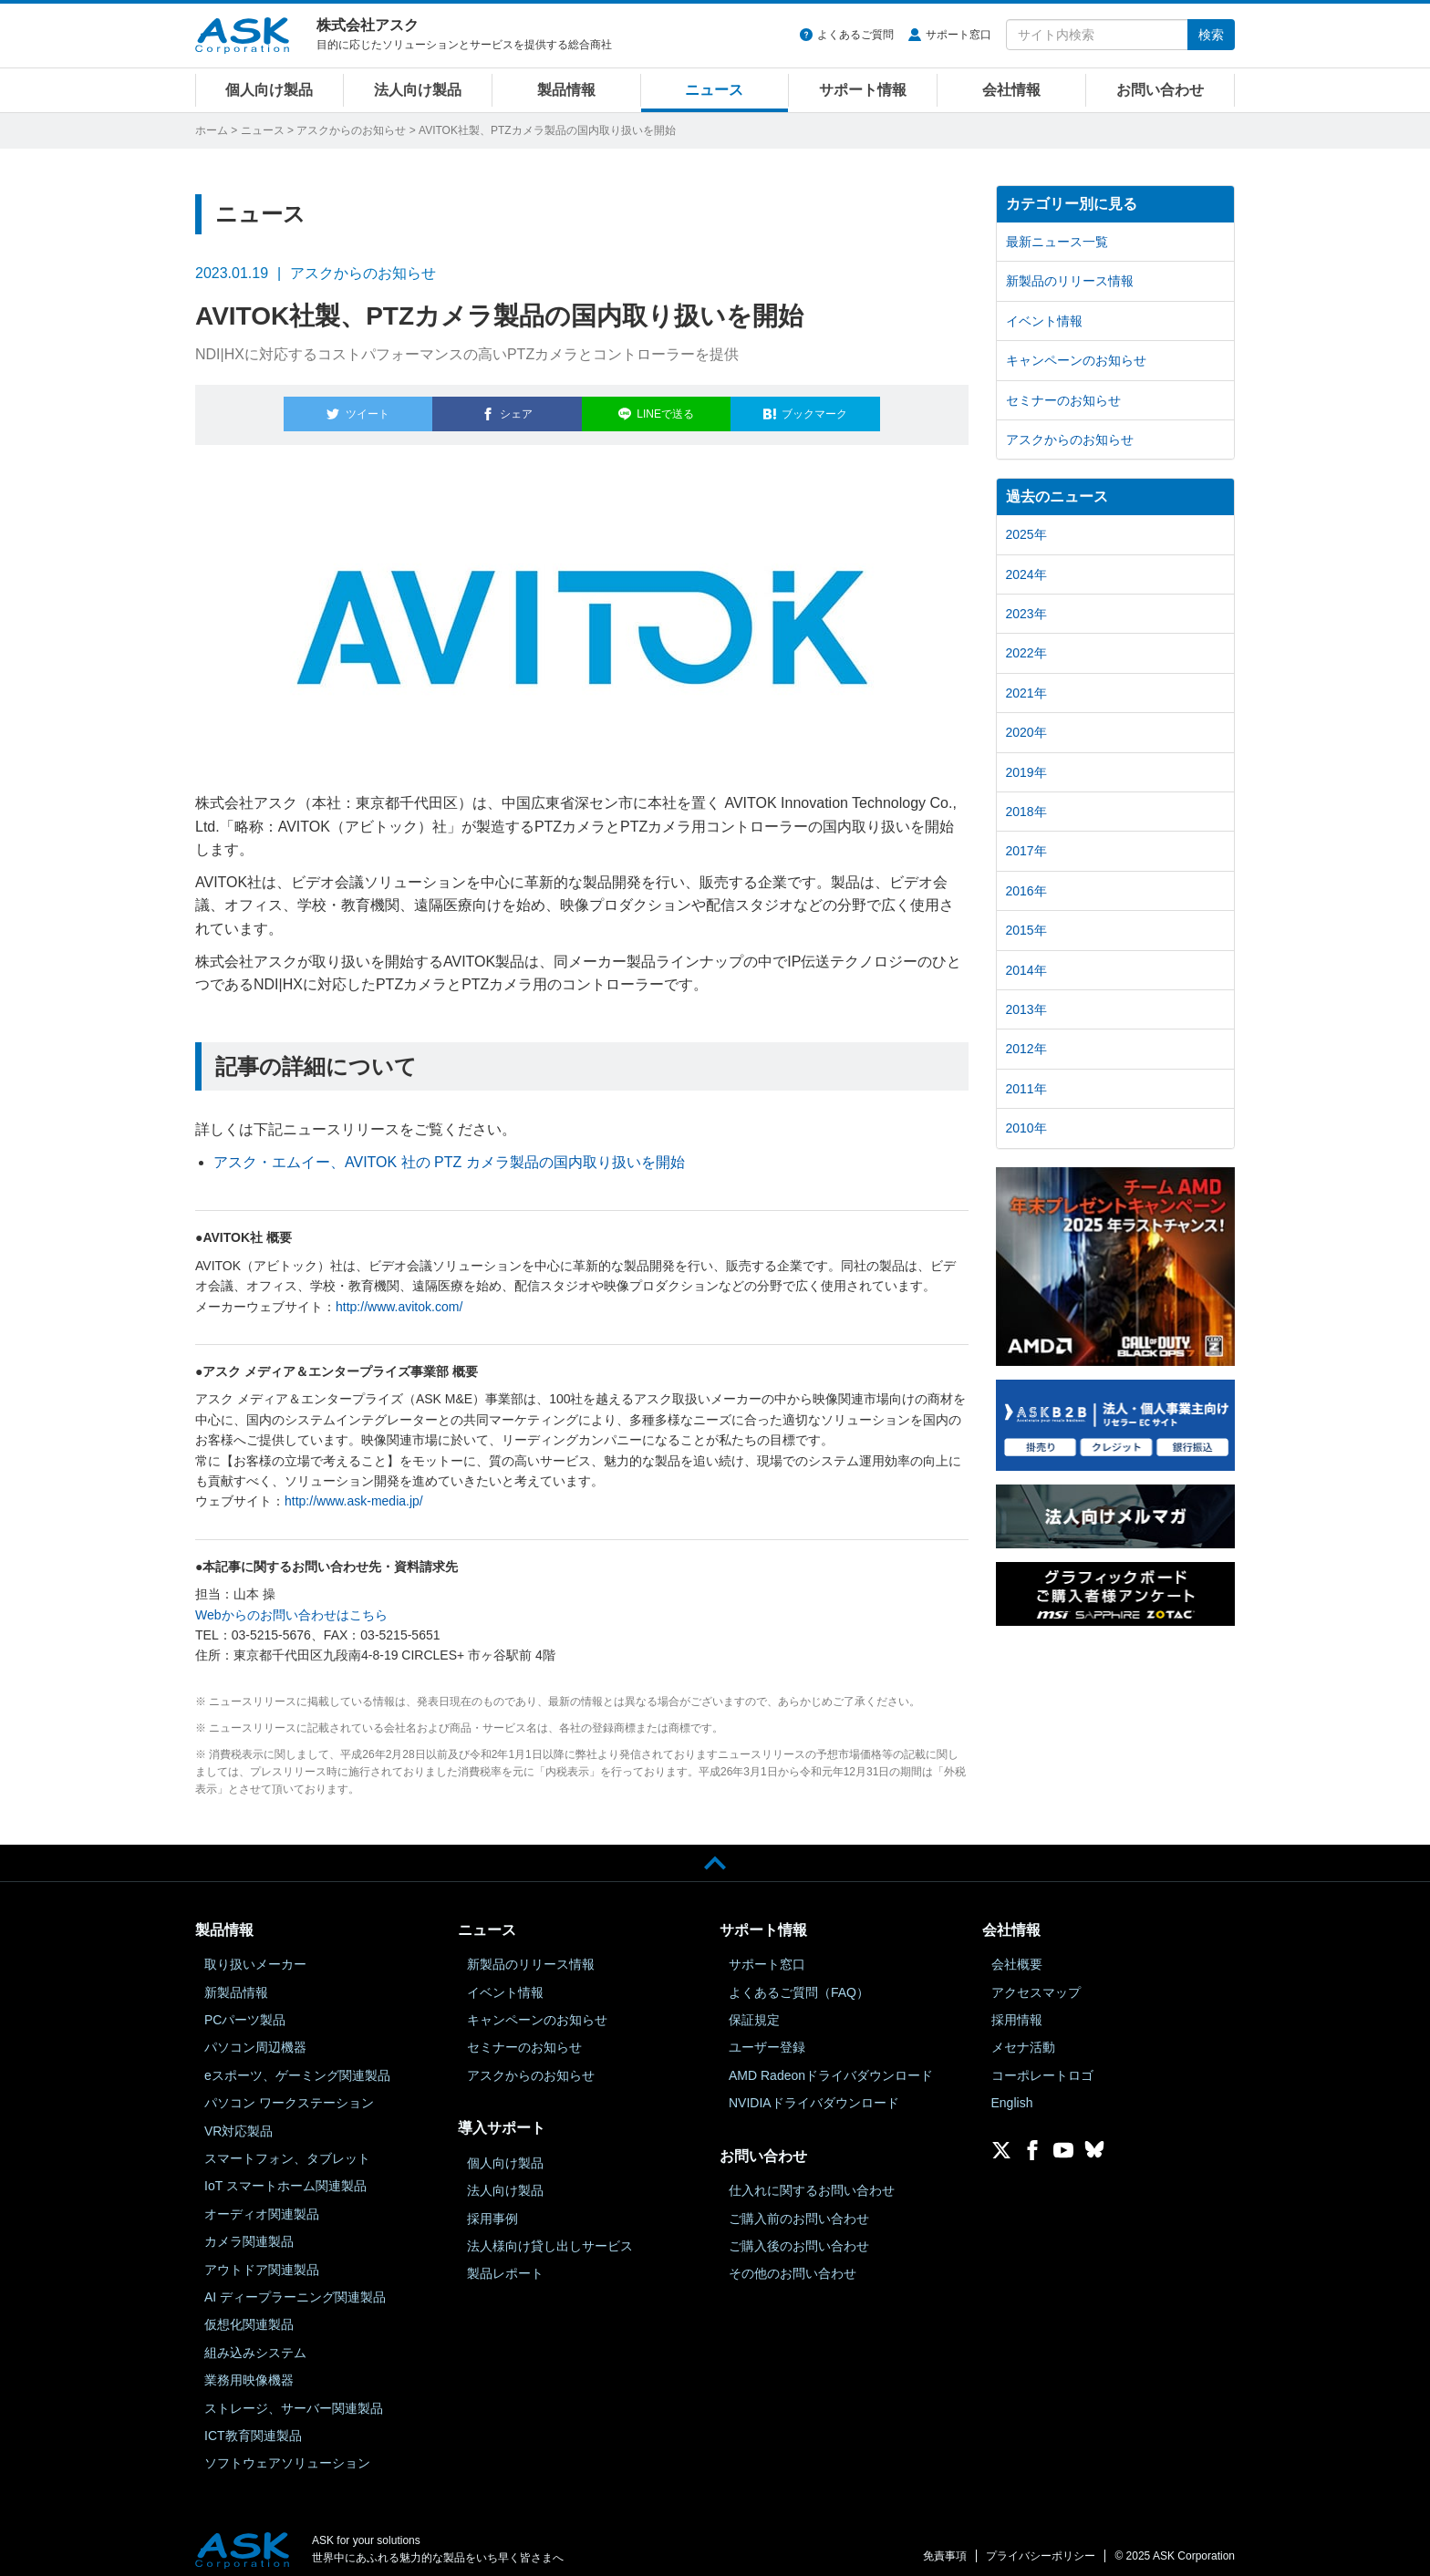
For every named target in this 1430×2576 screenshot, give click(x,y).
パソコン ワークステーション (289, 2092)
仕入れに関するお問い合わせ (812, 2180)
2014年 (1026, 970)
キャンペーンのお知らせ (1076, 360)
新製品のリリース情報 (1070, 281)
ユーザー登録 (767, 2037)
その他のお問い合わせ (792, 2263)
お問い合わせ (1160, 90)
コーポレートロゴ (1042, 2064)
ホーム (211, 130)
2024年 (1026, 574)
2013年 (1026, 1009)
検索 (1211, 34)
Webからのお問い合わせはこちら (291, 1604)
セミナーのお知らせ (1063, 400)
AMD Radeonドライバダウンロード (831, 2064)
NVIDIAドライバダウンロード (814, 2092)
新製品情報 (236, 1981)
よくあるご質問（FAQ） (799, 1981)
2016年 (1026, 891)
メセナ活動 (1023, 2037)
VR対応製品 (238, 2120)
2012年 (1026, 1048)
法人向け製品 (417, 90)
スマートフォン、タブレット (287, 2147)
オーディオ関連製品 (261, 2203)
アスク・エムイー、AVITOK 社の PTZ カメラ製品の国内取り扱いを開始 (449, 1151)
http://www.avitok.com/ (399, 1295)
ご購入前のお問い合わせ (799, 2207)
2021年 (1026, 693)
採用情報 (1016, 2009)
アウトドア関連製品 (261, 2258)
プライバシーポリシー (1040, 2546)
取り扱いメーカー (255, 1954)
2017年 (1026, 850)
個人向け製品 (269, 90)
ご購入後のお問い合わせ (799, 2235)
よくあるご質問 (855, 34)
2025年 (1026, 534)
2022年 (1026, 653)
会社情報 (1011, 90)
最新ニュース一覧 (1057, 241)
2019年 (1026, 772)
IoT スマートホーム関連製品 (285, 2175)
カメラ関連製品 (249, 2231)
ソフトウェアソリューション (287, 2453)
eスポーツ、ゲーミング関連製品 (297, 2064)
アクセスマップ (1036, 1981)
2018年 (1026, 811)
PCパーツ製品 (244, 2009)
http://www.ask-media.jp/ (354, 1491)
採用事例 (492, 2207)
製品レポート (505, 2263)
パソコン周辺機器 (255, 2037)
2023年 (1026, 613)
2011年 (1026, 1088)
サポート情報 (863, 90)
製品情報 (566, 90)
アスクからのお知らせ (351, 130)
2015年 (1026, 930)
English (1012, 2092)
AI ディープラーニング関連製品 (295, 2286)
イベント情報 (1044, 321)
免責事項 (945, 2546)
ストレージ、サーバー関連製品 (293, 2397)
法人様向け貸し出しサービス (550, 2235)
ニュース (714, 90)
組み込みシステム (255, 2341)
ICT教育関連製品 (253, 2424)
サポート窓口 (958, 34)
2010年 (1026, 1128)
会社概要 (1016, 1954)
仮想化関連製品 (249, 2314)
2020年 (1026, 732)
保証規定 (754, 2009)
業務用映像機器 (249, 2370)
